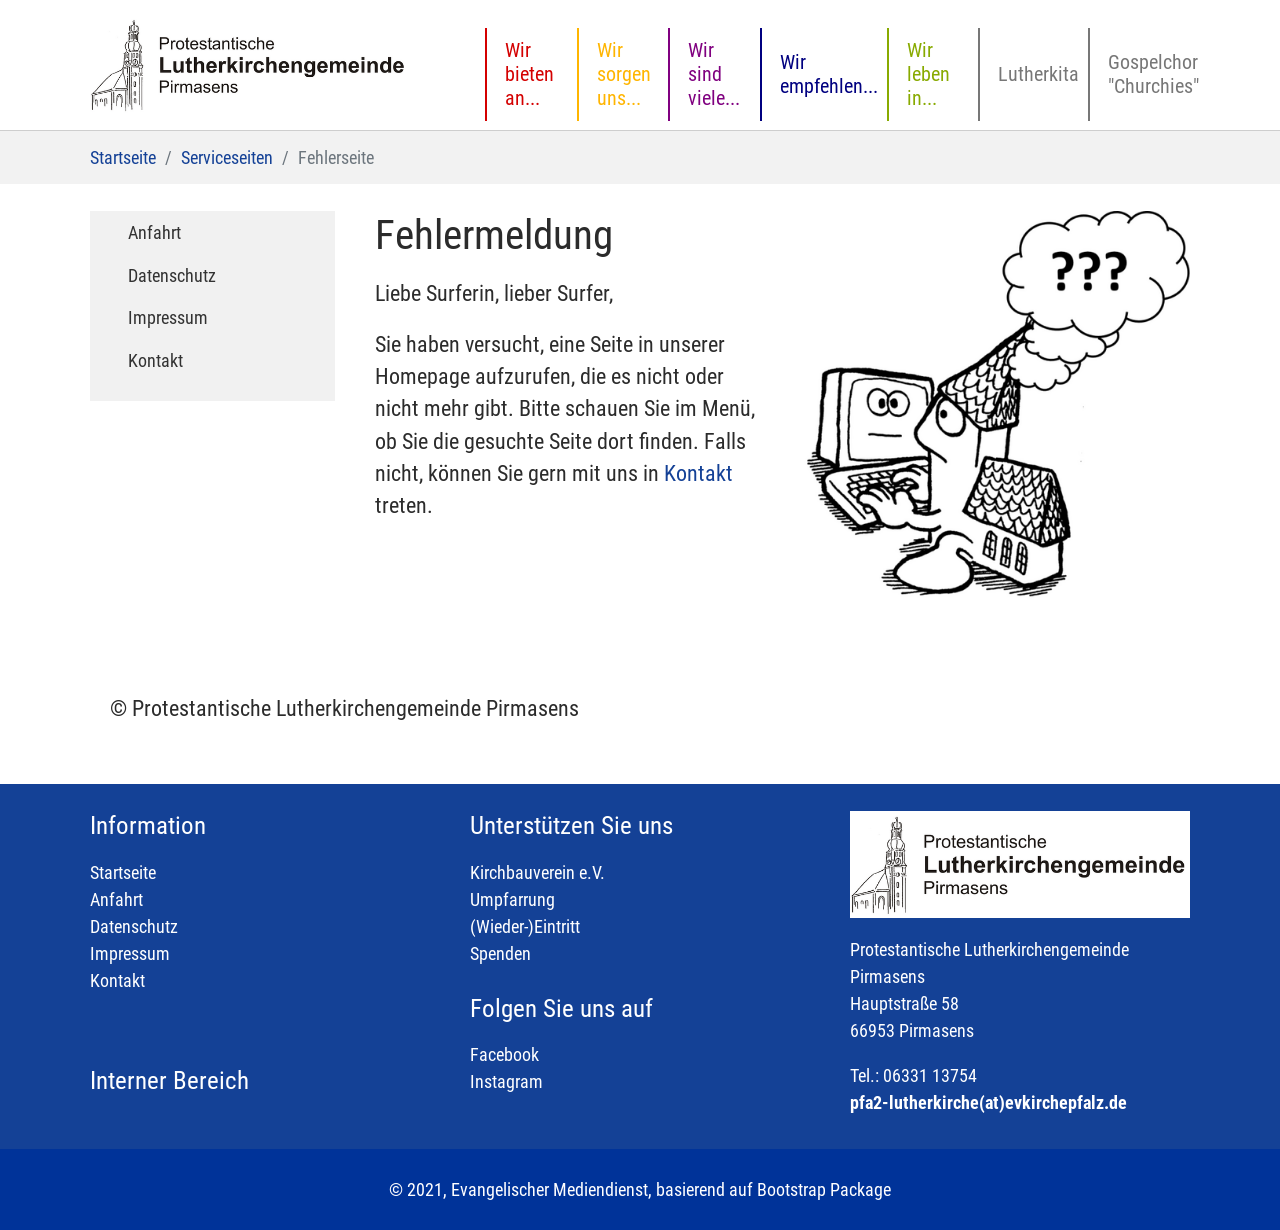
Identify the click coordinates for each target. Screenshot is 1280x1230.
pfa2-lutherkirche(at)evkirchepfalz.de (988, 1102)
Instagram (506, 1081)
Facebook (504, 1054)
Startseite (123, 872)
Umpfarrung (512, 899)
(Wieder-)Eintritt (525, 926)
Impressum (130, 953)
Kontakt (698, 473)
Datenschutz (134, 926)
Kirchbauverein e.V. (537, 872)
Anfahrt (116, 899)
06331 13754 (930, 1075)
